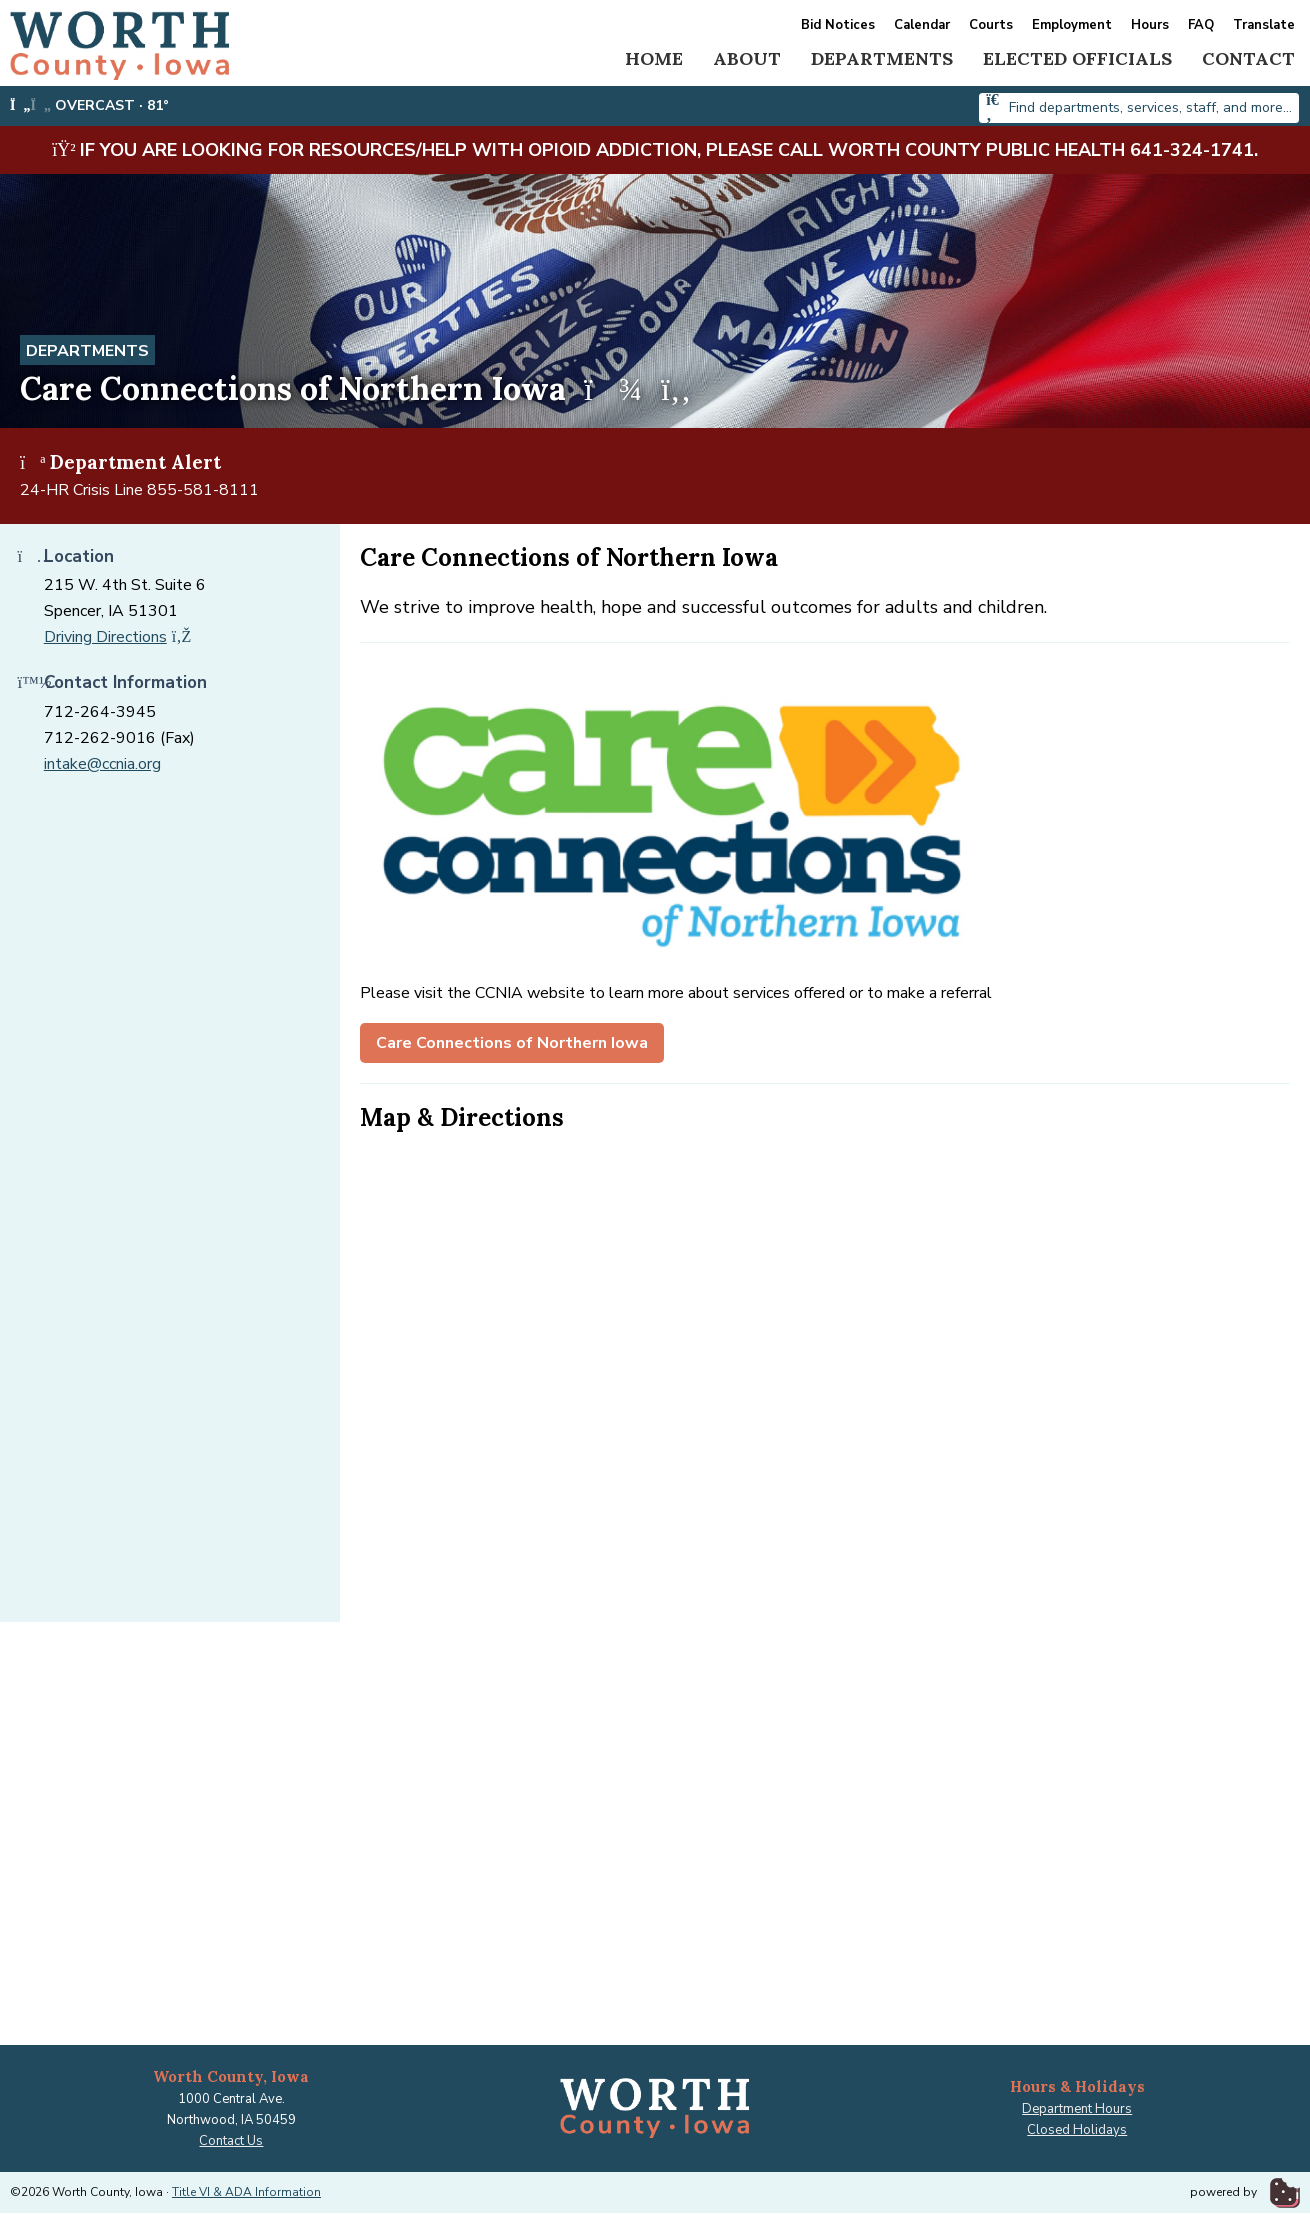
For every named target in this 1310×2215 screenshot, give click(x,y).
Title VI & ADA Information (246, 2196)
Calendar (922, 25)
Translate (1264, 25)
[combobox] (1139, 112)
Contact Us (231, 2145)
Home (654, 58)
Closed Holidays (1077, 2135)
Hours (1150, 25)
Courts (991, 25)
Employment (1072, 25)
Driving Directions (118, 642)
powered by (1245, 2196)
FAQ (1201, 25)
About (747, 58)
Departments (882, 58)
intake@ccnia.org (102, 768)
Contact (1248, 58)
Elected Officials (1077, 58)
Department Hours (1077, 2114)
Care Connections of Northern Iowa (512, 1047)
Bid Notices (838, 25)
